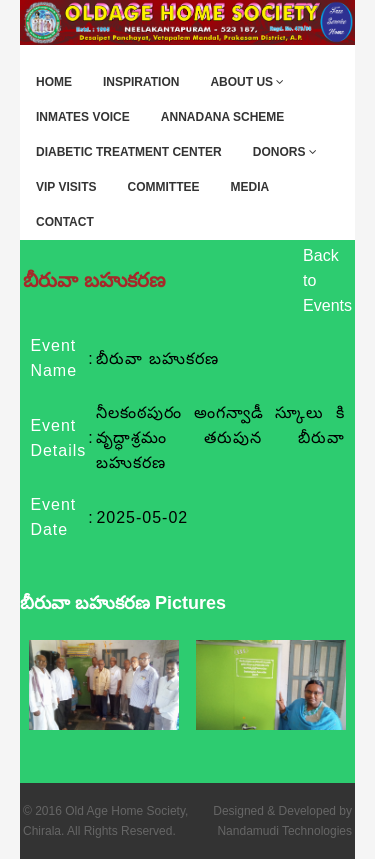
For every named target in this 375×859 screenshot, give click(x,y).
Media (249, 187)
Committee (163, 187)
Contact (65, 222)
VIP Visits (66, 187)
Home (54, 82)
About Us (247, 82)
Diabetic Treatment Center (129, 152)
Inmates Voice (83, 117)
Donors (285, 152)
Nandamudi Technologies (284, 831)
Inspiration (141, 82)
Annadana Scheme (223, 117)
